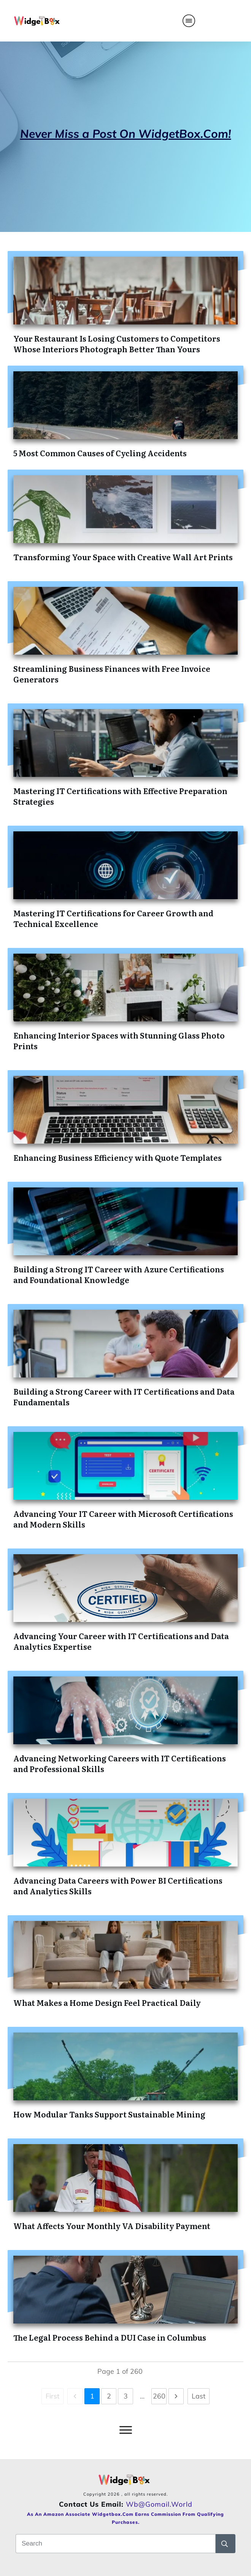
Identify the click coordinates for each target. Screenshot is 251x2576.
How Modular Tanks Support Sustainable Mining (109, 2114)
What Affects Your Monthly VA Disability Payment (111, 2225)
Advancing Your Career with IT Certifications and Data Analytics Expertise (121, 1641)
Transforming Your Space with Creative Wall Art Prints (123, 557)
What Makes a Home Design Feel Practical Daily (107, 2002)
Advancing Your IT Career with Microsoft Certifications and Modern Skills (123, 1519)
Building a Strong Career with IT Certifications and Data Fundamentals (124, 1396)
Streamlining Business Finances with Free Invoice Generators (111, 674)
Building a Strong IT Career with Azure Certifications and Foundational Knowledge (118, 1274)
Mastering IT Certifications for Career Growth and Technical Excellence (113, 918)
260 (159, 2396)
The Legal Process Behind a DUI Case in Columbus (109, 2337)
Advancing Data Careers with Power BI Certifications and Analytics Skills (117, 1885)
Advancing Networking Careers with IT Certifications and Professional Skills (119, 1763)
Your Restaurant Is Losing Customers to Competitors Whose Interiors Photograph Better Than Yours (116, 343)
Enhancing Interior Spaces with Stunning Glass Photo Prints (119, 1040)
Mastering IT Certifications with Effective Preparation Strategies (120, 796)
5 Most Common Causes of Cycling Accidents (100, 453)
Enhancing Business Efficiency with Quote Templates (117, 1157)
